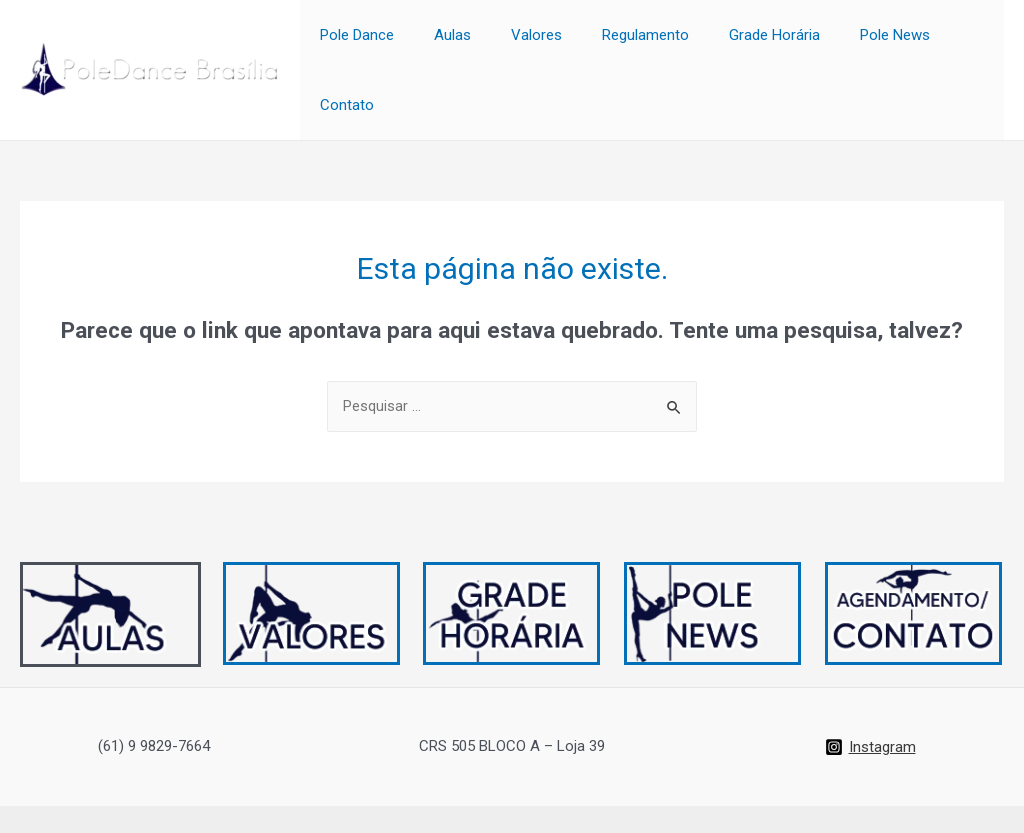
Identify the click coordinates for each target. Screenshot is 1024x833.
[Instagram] (870, 694)
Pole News (870, 43)
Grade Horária (759, 43)
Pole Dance (382, 43)
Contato (962, 43)
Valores (541, 43)
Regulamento (640, 43)
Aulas (467, 43)
